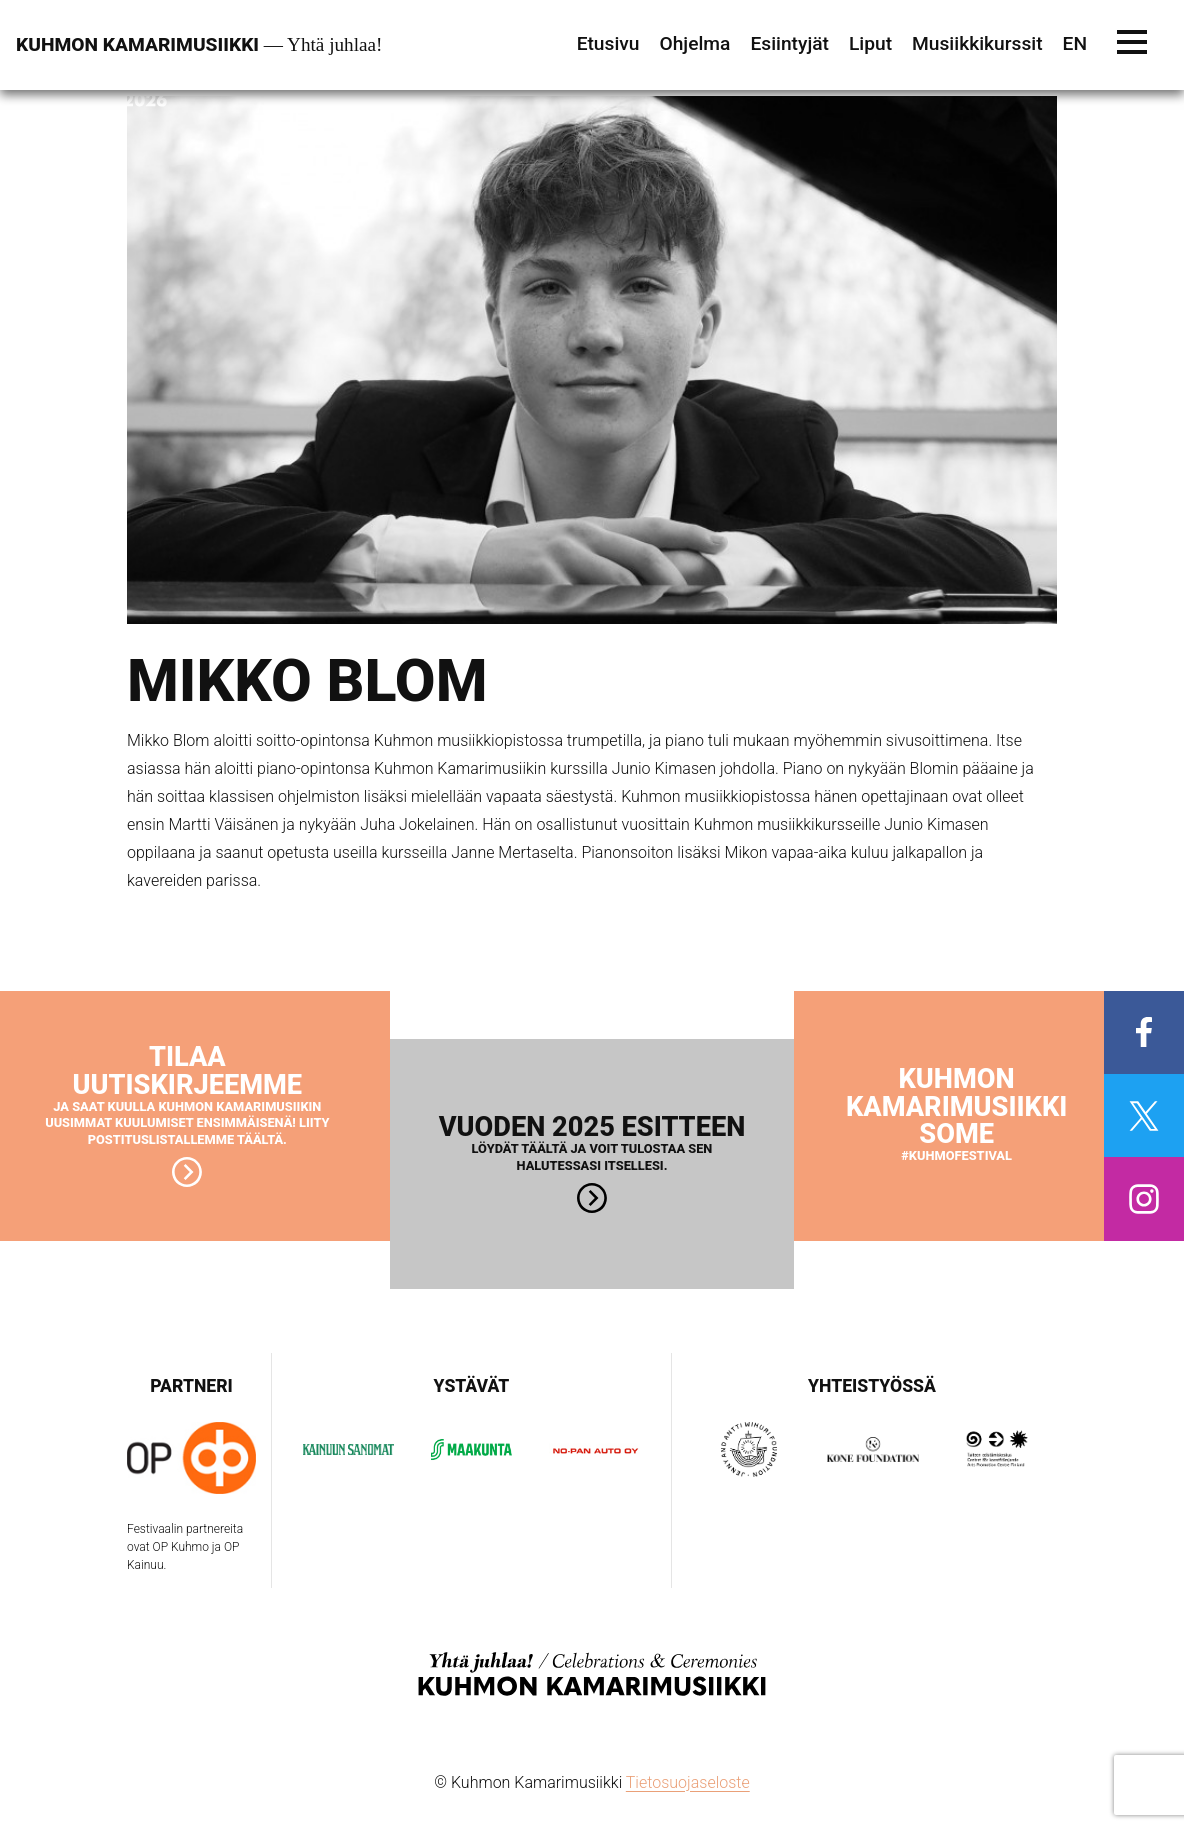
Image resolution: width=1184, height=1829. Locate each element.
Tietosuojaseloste (688, 1782)
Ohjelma (694, 43)
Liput (870, 43)
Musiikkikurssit (977, 43)
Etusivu (608, 43)
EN (1075, 43)
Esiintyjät (789, 43)
